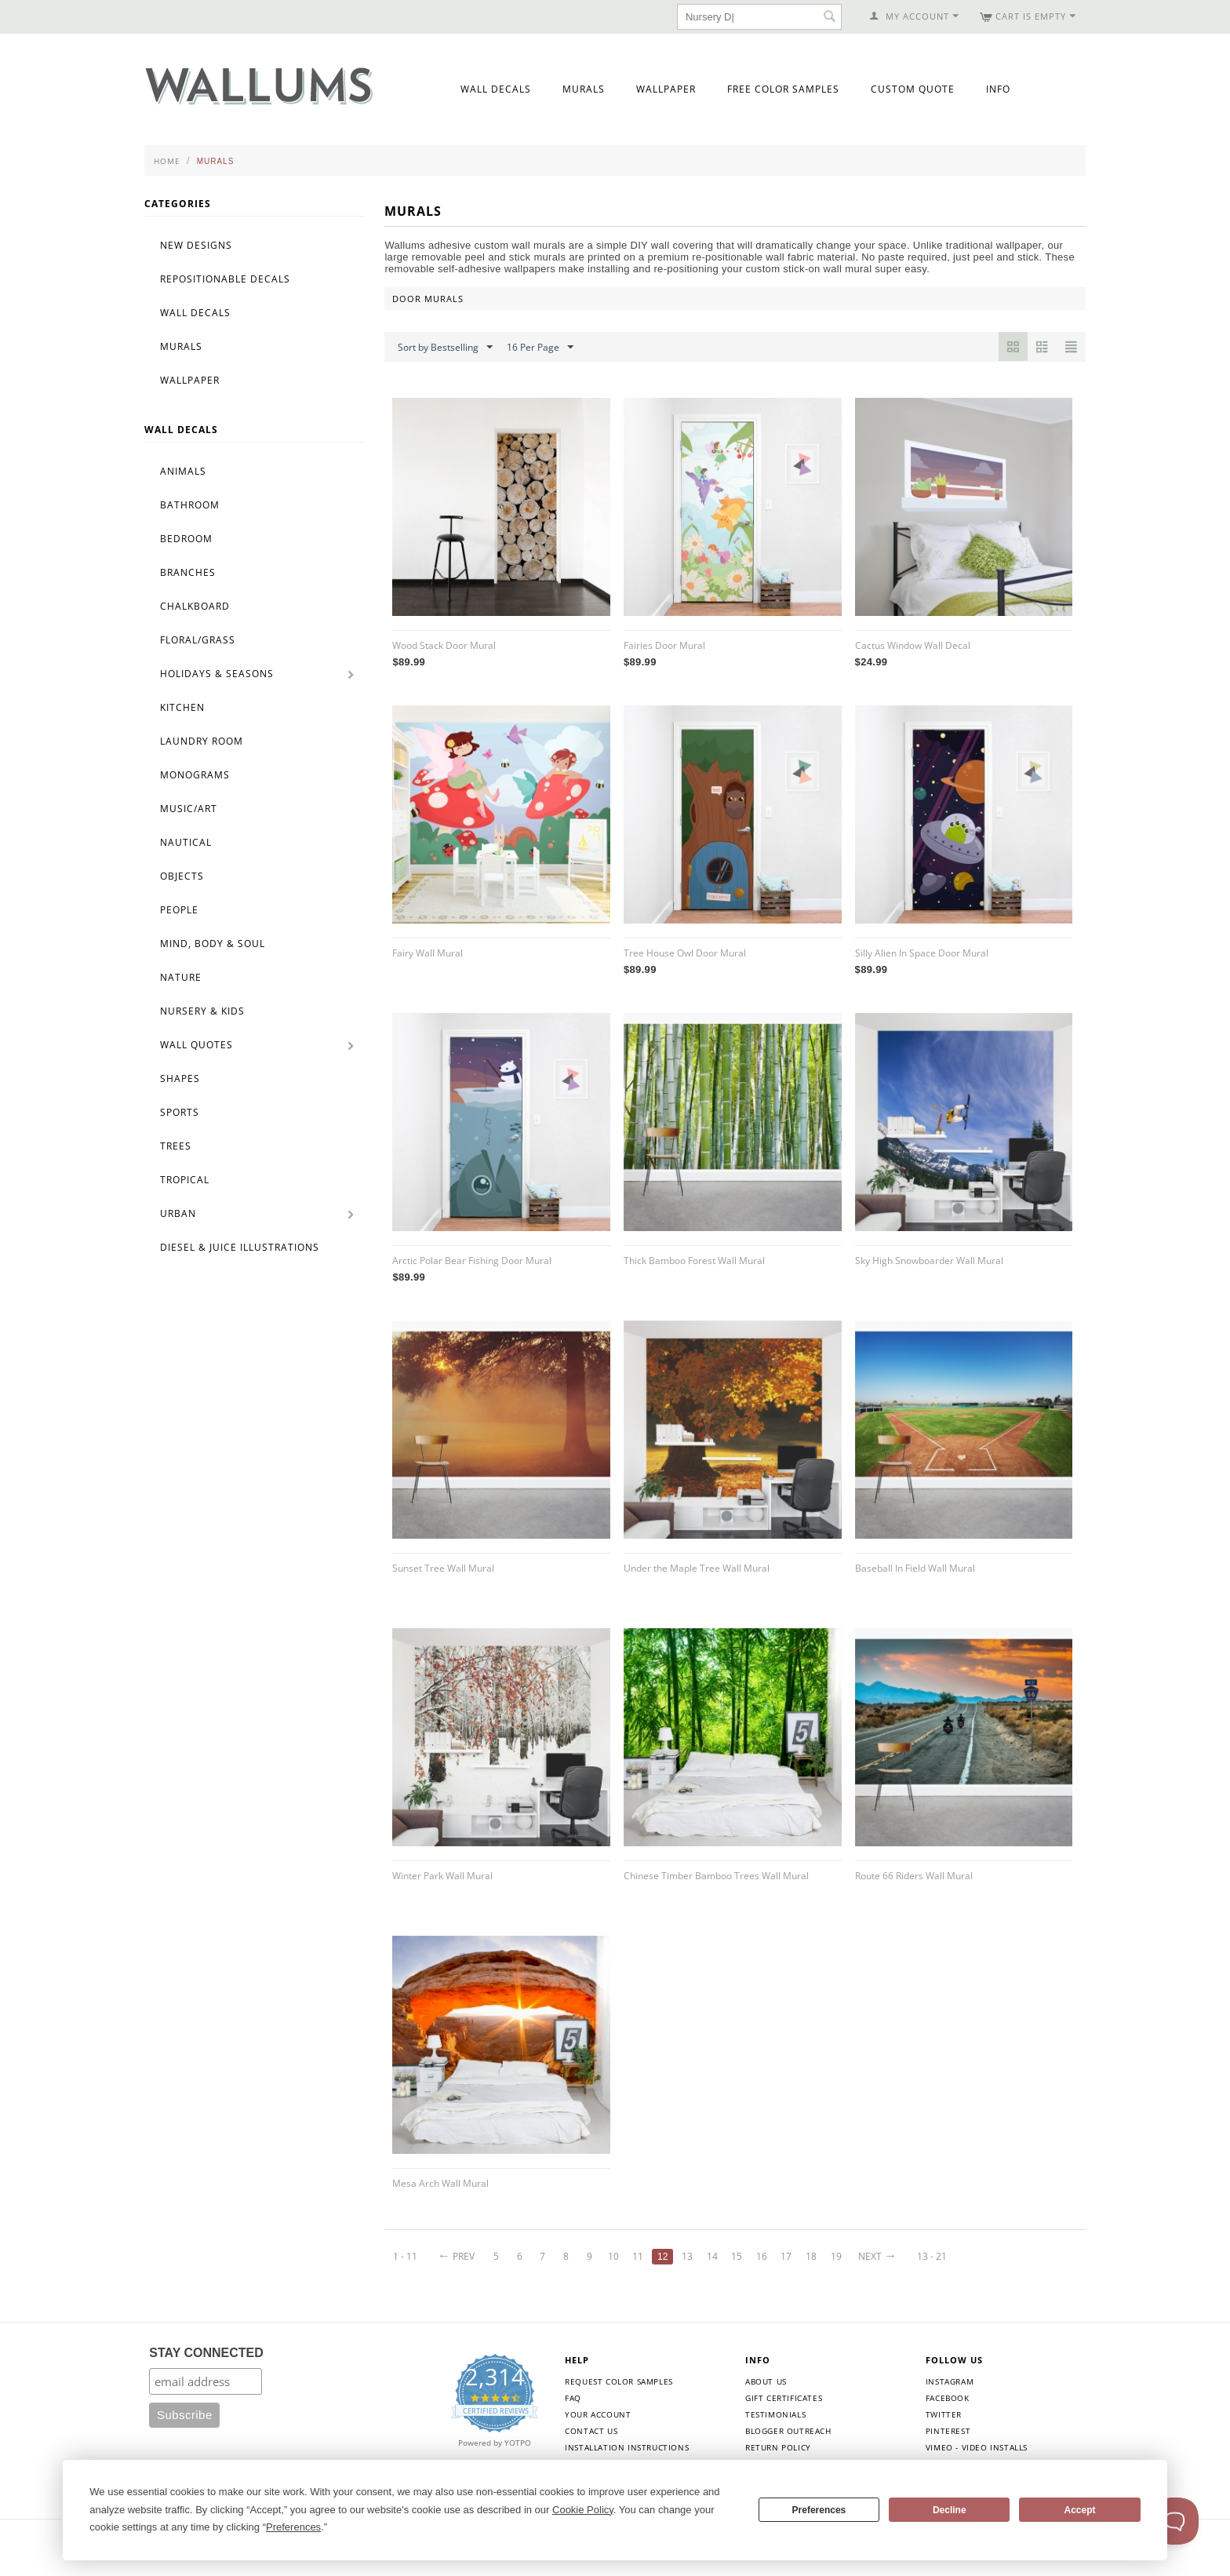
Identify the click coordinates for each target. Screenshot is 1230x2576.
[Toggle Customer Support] (1175, 2521)
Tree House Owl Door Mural (685, 953)
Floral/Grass (197, 640)
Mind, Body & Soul (212, 943)
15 (736, 2256)
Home (167, 160)
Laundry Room (201, 741)
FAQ (573, 2397)
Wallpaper (666, 89)
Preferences (819, 2510)
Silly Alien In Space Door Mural (921, 953)
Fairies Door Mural (664, 645)
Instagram (949, 2381)
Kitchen (182, 707)
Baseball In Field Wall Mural (915, 1568)
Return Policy (778, 2447)
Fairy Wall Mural (427, 953)
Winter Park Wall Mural (442, 1875)
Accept (1080, 2510)
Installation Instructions (627, 2447)
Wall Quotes (196, 1044)
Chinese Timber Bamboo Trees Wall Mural (716, 1875)
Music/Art (188, 808)
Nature (181, 977)
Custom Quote (913, 89)
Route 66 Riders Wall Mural (914, 1875)
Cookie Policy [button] (582, 2510)
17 (786, 2256)
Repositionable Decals (225, 279)
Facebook (948, 2397)
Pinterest (948, 2430)
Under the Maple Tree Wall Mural (697, 1568)
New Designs (196, 245)
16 (761, 2256)
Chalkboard (195, 606)
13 (687, 2256)
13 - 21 (932, 2256)
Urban (178, 1213)
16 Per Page (540, 347)
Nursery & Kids (202, 1011)
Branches (188, 572)
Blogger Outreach (788, 2430)
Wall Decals (495, 89)
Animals (183, 471)
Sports (179, 1112)
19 (836, 2256)
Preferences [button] (293, 2527)
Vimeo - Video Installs (977, 2447)
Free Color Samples (783, 89)
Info (998, 89)
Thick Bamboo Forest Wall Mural (694, 1260)
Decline (949, 2510)
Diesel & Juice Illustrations (239, 1247)
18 (811, 2256)
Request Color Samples (619, 2381)
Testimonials (775, 2414)
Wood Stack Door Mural (444, 645)
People (179, 909)
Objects (182, 876)
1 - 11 (405, 2256)
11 (637, 2256)
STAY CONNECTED (206, 2352)
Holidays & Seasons (217, 673)
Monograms (195, 775)
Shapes (180, 1078)
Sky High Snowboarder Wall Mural (929, 1260)
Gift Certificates (783, 2397)
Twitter (944, 2414)
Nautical (186, 842)
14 (712, 2256)
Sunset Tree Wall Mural (443, 1568)
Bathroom (190, 505)
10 (613, 2256)
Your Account (598, 2414)
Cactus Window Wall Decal (912, 645)
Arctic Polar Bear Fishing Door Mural (471, 1260)
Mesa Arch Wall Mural (440, 2183)
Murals (583, 89)
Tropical (184, 1179)
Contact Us (591, 2430)
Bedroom (186, 538)
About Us (766, 2381)
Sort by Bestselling (445, 347)
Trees (175, 1146)
